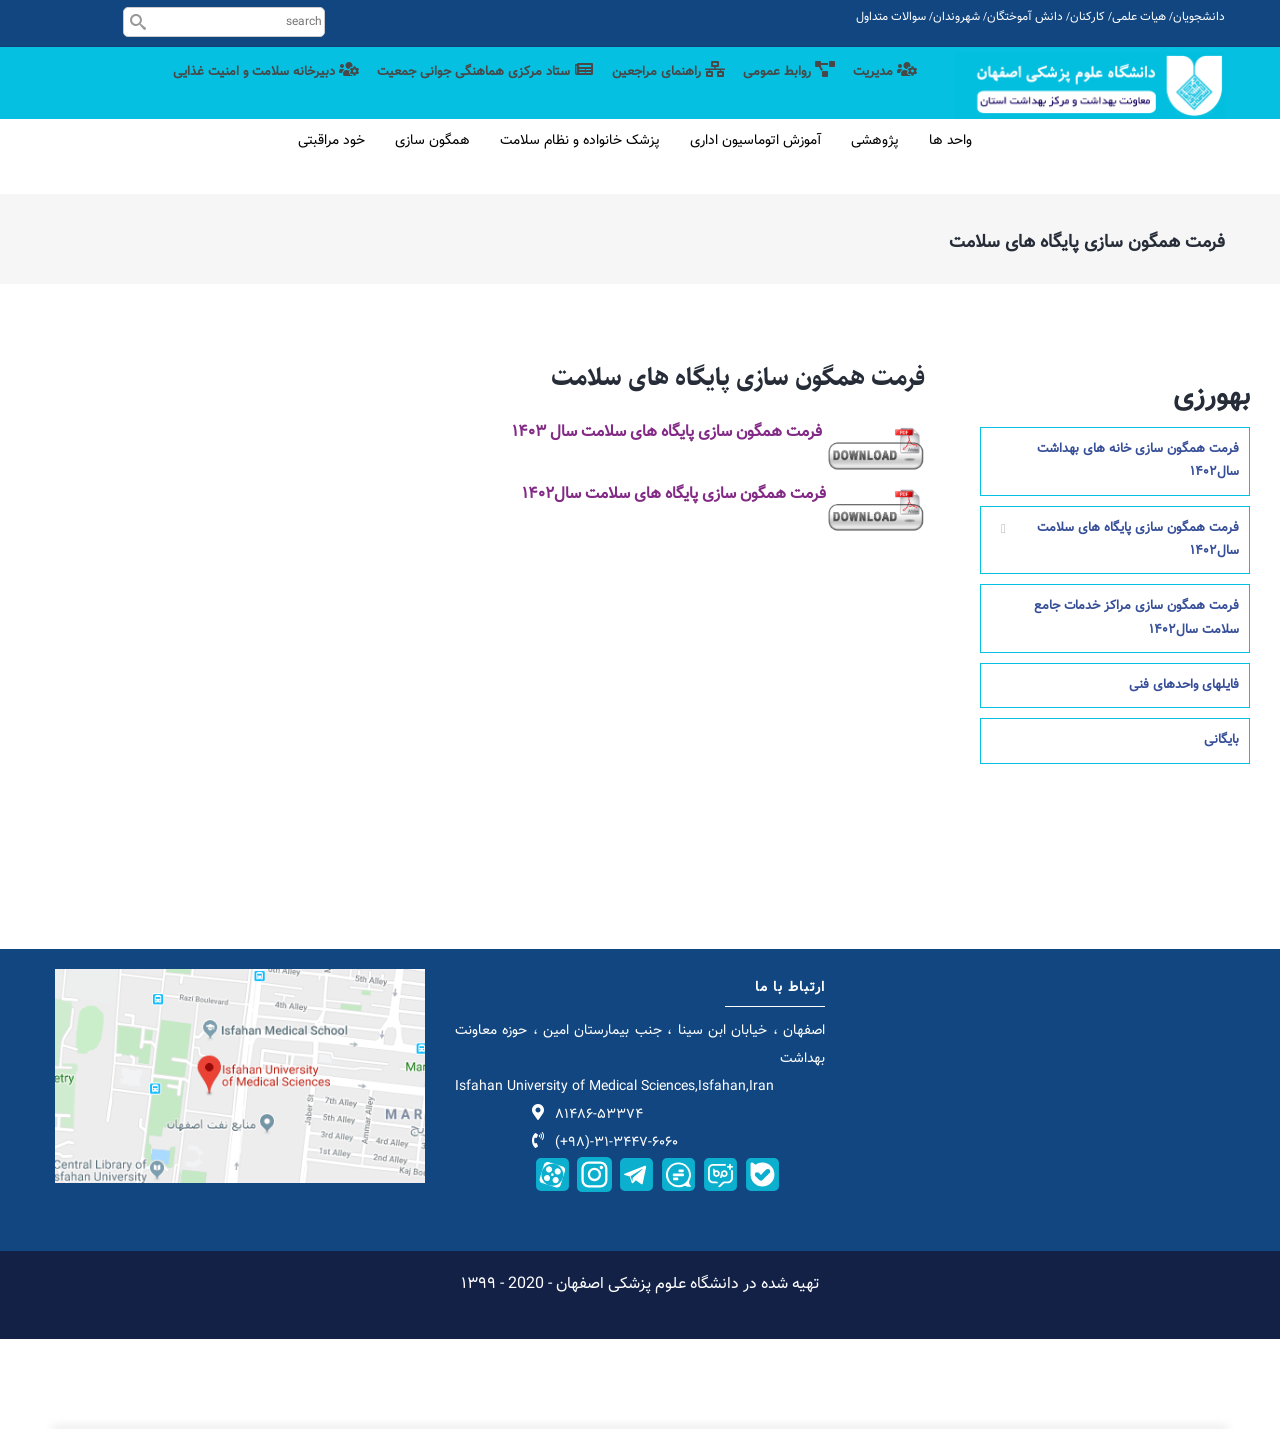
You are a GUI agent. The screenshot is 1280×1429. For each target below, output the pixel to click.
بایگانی (1221, 830)
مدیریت (882, 92)
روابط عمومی (779, 92)
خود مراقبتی (331, 231)
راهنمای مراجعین (648, 92)
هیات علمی (1139, 17)
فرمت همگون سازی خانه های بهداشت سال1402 (1138, 549)
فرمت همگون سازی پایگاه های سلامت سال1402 (1138, 628)
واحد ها (950, 231)
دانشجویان (1199, 17)
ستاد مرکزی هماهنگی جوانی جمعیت (447, 92)
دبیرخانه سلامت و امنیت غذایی (813, 173)
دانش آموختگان (1025, 17)
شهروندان (956, 17)
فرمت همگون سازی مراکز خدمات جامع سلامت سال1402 (1136, 707)
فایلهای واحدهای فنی (1184, 775)
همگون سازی (432, 231)
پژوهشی (875, 231)
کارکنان (1087, 17)
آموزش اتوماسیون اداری (755, 231)
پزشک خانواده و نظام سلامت (580, 231)
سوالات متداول (891, 17)
